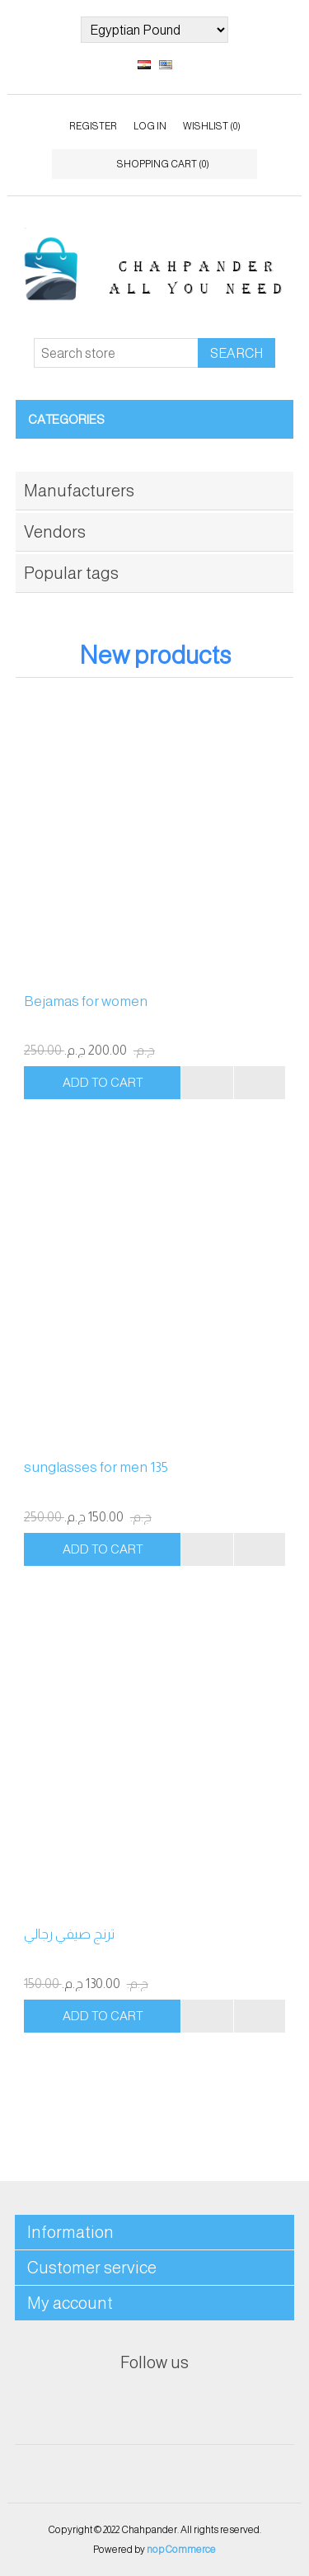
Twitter (155, 2403)
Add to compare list (206, 1082)
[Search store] (116, 353)
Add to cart (103, 1082)
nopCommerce (181, 2549)
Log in (149, 126)
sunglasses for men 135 (96, 1467)
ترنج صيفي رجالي (69, 1934)
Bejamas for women (85, 1001)
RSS (194, 2403)
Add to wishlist (259, 1082)
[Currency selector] (154, 29)
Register (93, 126)
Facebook (115, 2403)
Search (236, 353)
